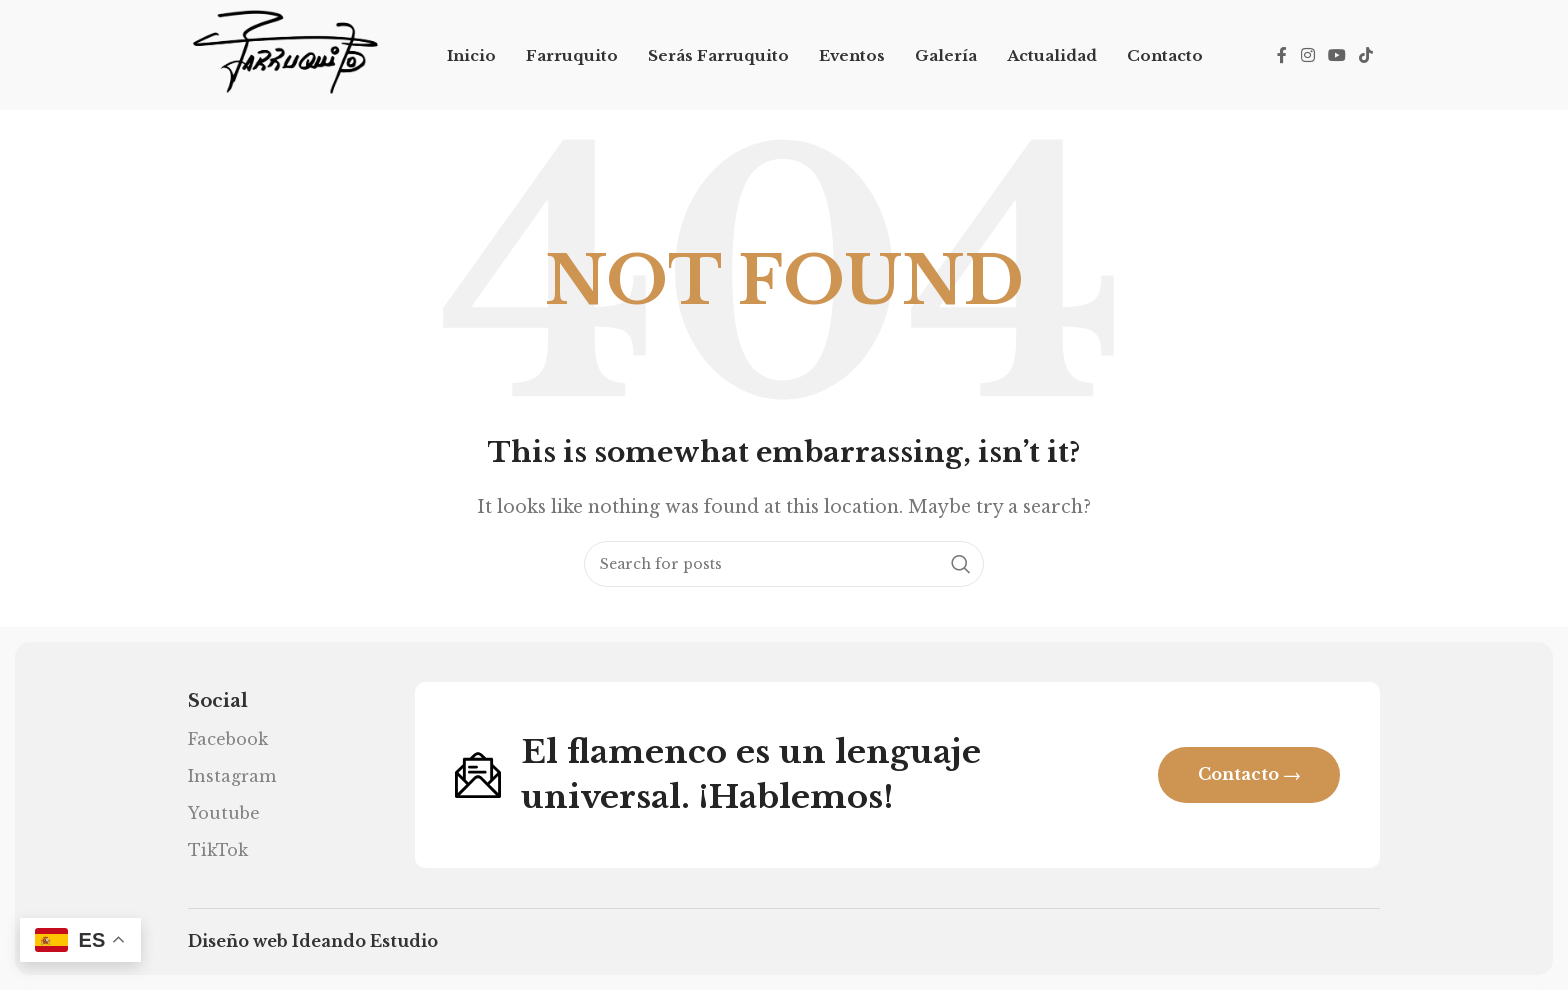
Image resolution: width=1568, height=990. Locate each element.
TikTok (218, 850)
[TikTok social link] (1366, 55)
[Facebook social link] (1282, 55)
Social (218, 701)
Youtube (224, 813)
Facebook (228, 739)
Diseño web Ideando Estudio (313, 941)
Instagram (232, 776)
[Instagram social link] (1307, 55)
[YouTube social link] (1336, 55)
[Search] (784, 564)
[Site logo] (284, 53)
